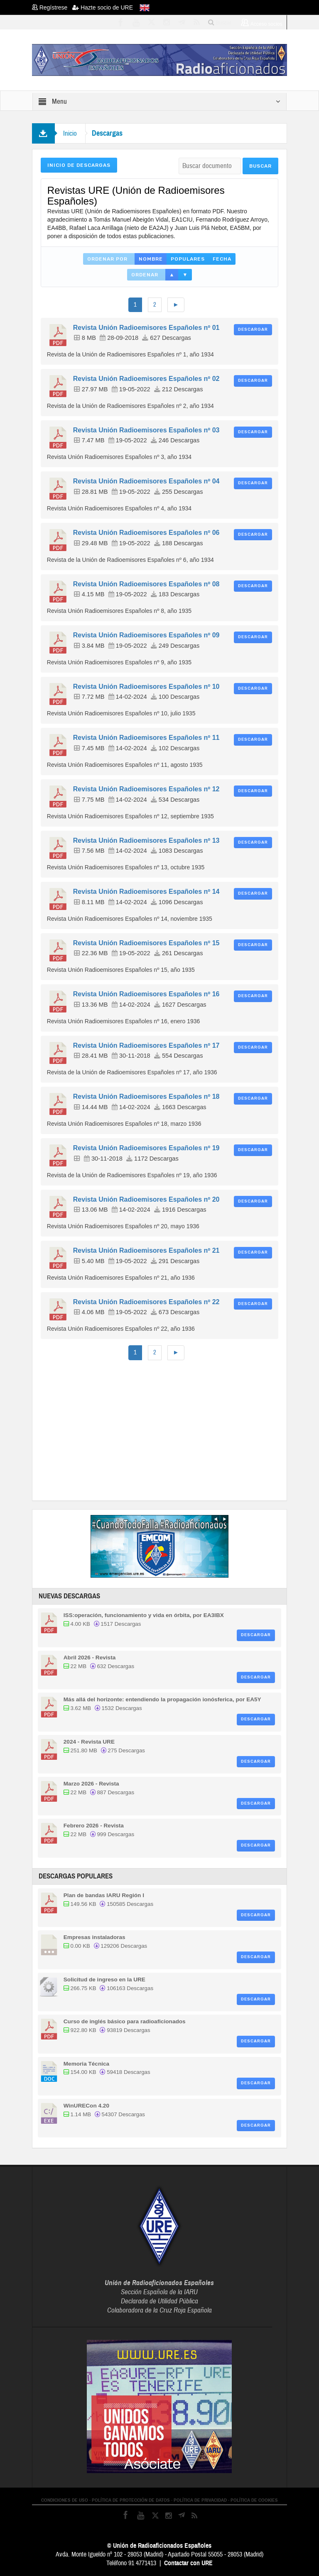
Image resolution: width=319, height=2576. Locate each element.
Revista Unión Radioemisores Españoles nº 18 (146, 1096)
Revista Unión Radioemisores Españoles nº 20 (146, 1199)
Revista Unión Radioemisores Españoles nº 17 (146, 1045)
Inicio (70, 133)
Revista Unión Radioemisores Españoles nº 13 (146, 840)
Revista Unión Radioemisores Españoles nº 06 (146, 532)
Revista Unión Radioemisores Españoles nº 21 (146, 1250)
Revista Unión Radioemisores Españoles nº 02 (146, 378)
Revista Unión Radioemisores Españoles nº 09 (146, 635)
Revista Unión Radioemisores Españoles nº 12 (146, 789)
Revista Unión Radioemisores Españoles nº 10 (146, 686)
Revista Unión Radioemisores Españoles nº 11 (146, 737)
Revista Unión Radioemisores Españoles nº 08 (146, 584)
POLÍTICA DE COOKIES (254, 2500)
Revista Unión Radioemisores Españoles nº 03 (146, 430)
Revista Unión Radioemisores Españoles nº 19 (146, 1147)
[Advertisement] (180, 1429)
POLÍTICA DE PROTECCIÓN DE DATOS (131, 2500)
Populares (188, 259)
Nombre (151, 259)
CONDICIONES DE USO (64, 2500)
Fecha (222, 259)
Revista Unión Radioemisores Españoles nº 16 (146, 994)
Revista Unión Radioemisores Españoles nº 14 (146, 891)
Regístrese (52, 7)
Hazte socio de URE (102, 7)
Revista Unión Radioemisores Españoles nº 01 (146, 327)
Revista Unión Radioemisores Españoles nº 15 (146, 942)
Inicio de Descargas (78, 165)
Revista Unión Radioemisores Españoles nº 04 (146, 481)
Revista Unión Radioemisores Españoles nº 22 (146, 1301)
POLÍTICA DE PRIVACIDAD (200, 2500)
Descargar (253, 329)
